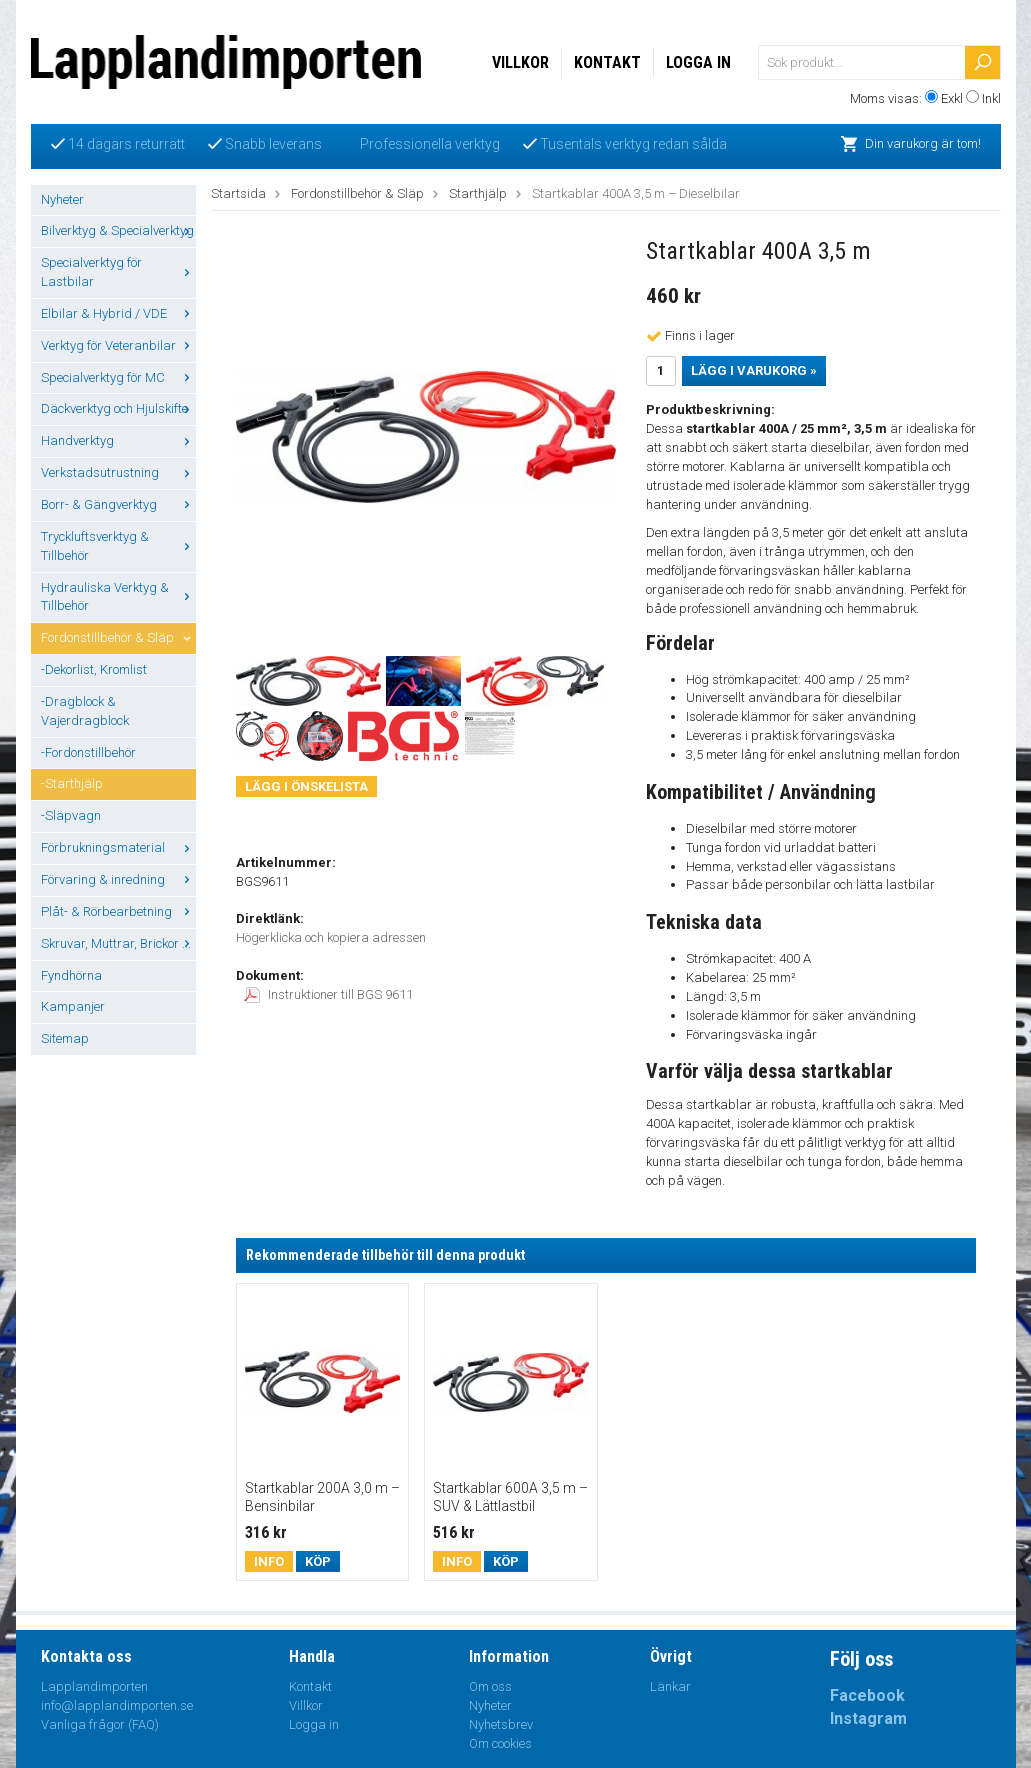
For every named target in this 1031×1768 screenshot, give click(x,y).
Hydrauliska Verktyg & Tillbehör (118, 597)
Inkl (991, 98)
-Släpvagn (71, 815)
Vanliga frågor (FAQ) (100, 1724)
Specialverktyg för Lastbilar (118, 272)
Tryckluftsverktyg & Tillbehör (118, 546)
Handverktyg (118, 440)
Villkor (520, 62)
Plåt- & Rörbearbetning (118, 911)
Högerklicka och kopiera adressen (331, 937)
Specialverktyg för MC (118, 377)
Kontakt (607, 62)
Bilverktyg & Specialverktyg (118, 230)
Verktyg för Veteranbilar (118, 345)
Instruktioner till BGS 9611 (328, 994)
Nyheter (62, 199)
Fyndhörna (71, 975)
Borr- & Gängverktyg (118, 504)
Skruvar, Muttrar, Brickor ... (118, 943)
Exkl (952, 98)
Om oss (490, 1686)
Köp (318, 1561)
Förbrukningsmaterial (118, 847)
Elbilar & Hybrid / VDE (118, 313)
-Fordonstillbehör (88, 752)
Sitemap (65, 1038)
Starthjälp (478, 193)
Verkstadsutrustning (118, 472)
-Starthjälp (72, 783)
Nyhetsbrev (501, 1724)
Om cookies (500, 1743)
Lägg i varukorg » (754, 370)
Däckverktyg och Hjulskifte (118, 408)
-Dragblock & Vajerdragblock (85, 711)
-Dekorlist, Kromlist (94, 669)
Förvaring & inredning (118, 879)
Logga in (698, 62)
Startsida (238, 193)
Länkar (670, 1686)
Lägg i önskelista (306, 786)
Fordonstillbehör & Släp (118, 637)
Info (269, 1561)
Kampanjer (73, 1006)
